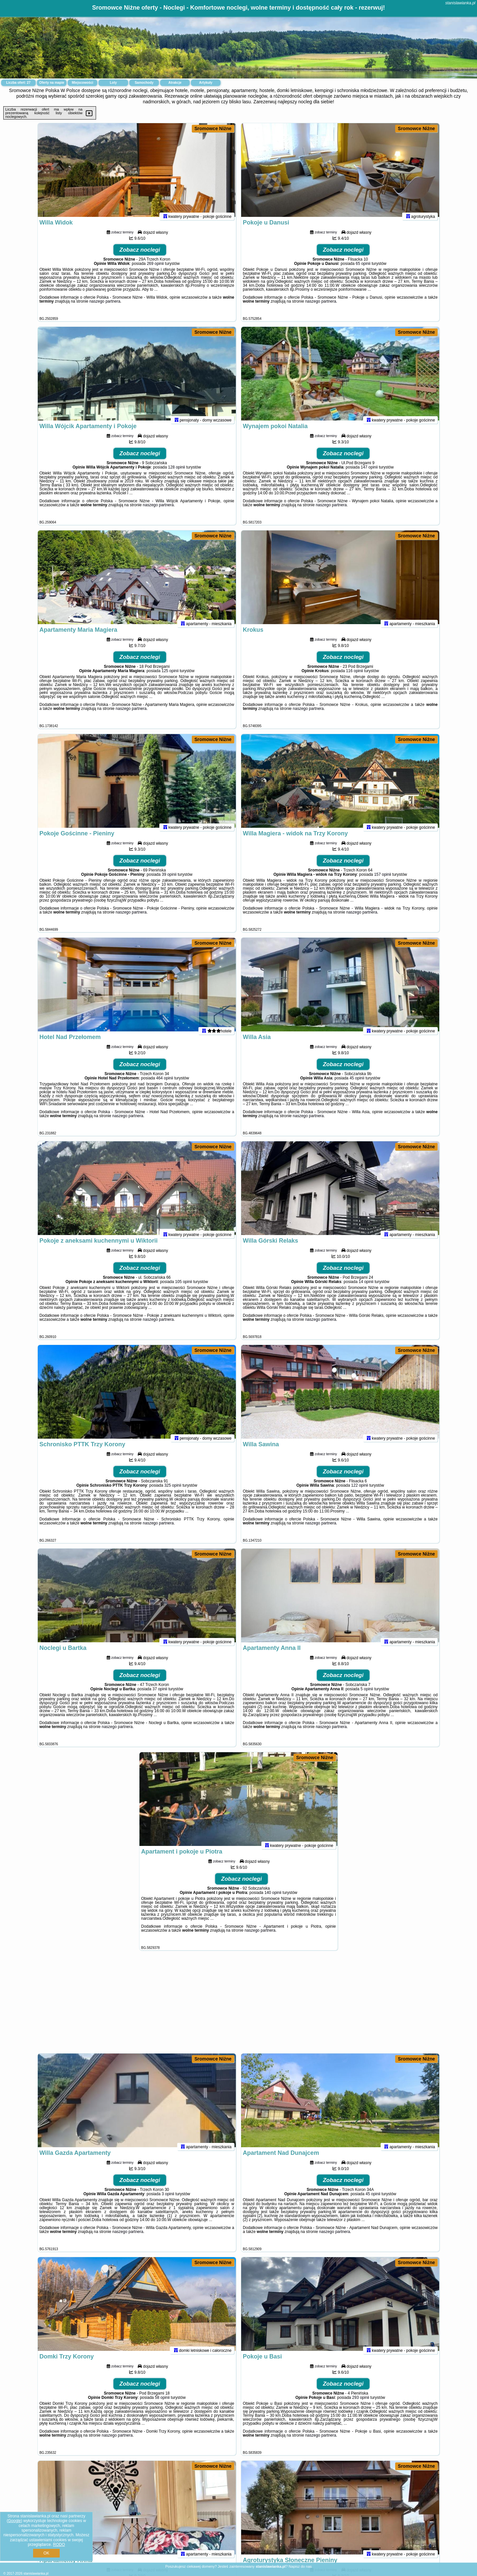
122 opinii (359, 1491)
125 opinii (170, 676)
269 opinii (155, 269)
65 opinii (363, 269)
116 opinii (354, 676)
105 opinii (183, 1287)
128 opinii (176, 473)
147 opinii (369, 473)
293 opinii (360, 2403)
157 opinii (382, 880)
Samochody (144, 82)
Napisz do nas (300, 2566)
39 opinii (169, 880)
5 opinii (366, 1694)
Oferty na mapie (51, 82)
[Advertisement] (238, 2005)
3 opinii (168, 2199)
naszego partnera (104, 307)
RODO (59, 2544)
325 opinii (172, 1491)
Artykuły (205, 82)
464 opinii (164, 1083)
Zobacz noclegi (140, 255)
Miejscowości (82, 82)
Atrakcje (174, 82)
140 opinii (272, 1898)
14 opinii (366, 1287)
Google (14, 2520)
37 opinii (159, 1694)
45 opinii (356, 1083)
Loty (113, 82)
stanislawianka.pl (460, 3)
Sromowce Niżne (213, 128)
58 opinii (162, 2403)
